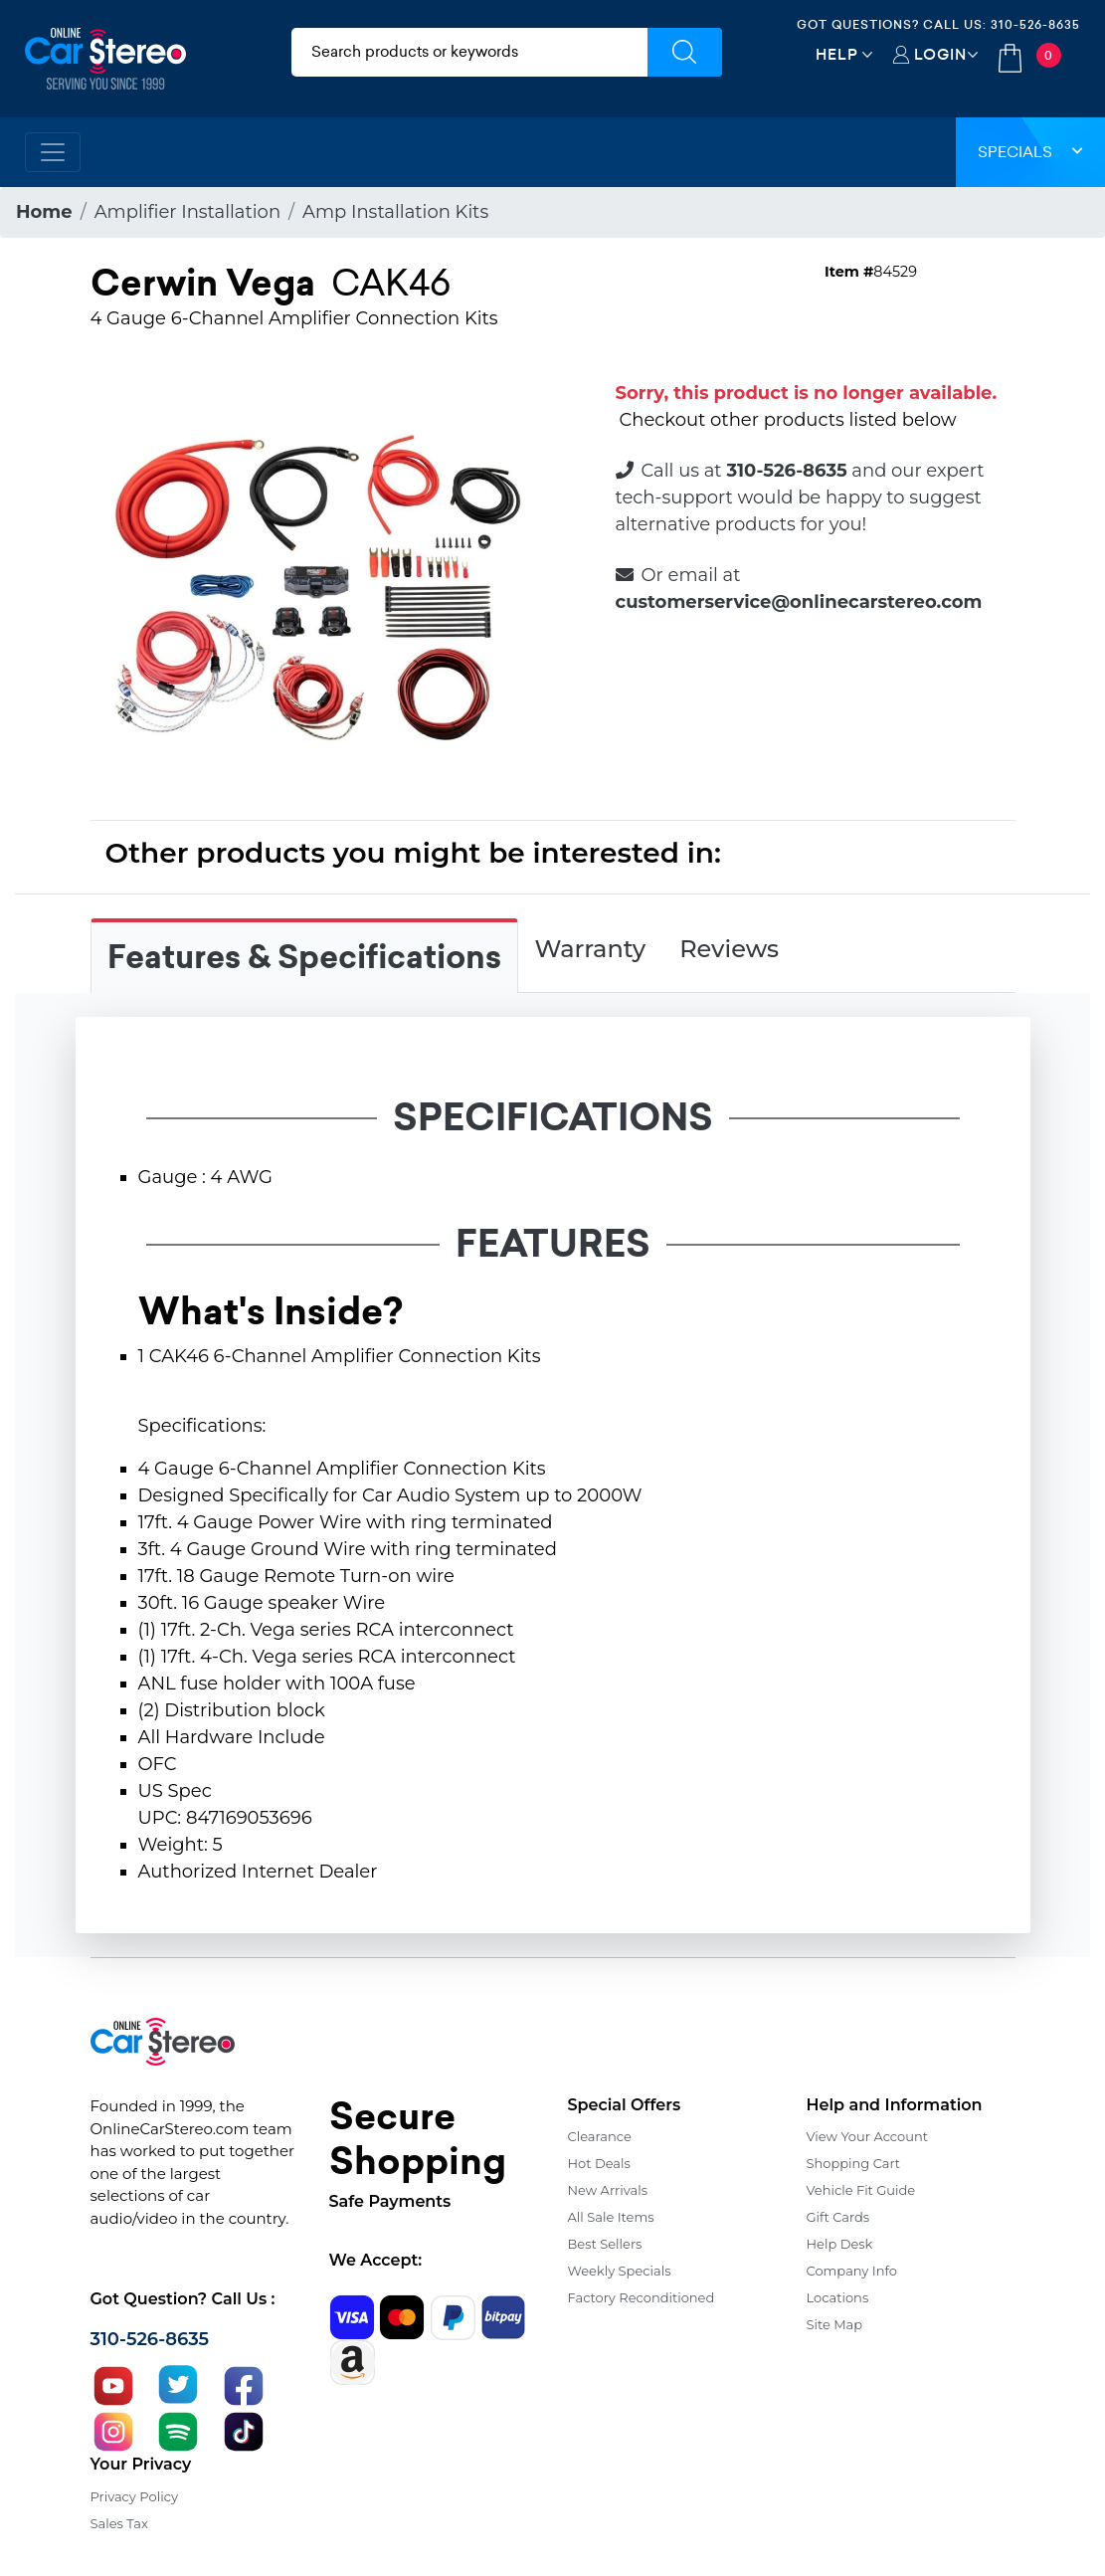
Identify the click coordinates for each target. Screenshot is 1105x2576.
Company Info (852, 2271)
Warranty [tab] (590, 948)
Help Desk (840, 2244)
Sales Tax (119, 2523)
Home (44, 212)
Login (940, 54)
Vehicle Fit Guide (861, 2190)
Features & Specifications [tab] (304, 957)
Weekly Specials (619, 2271)
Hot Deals (599, 2163)
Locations (838, 2297)
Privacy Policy (134, 2496)
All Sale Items (611, 2217)
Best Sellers (605, 2244)
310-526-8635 (1035, 24)
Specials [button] (1030, 151)
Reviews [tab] (729, 948)
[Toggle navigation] (53, 152)
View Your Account (868, 2136)
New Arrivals (607, 2190)
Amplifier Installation (187, 212)
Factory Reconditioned (641, 2297)
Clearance (600, 2136)
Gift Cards (838, 2217)
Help (837, 54)
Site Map (835, 2324)
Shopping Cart (854, 2163)
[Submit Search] (684, 52)
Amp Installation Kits (395, 212)
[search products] (469, 52)
